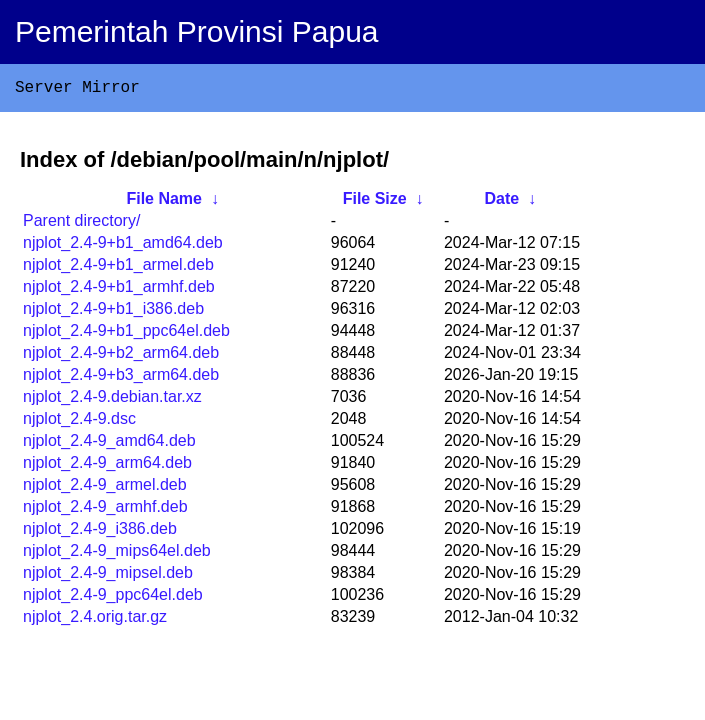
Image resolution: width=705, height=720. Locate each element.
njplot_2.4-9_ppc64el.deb (113, 598)
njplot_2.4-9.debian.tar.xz (112, 400)
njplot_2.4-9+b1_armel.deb (118, 268)
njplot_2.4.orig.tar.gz (95, 620)
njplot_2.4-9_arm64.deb (107, 466)
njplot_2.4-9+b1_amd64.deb (123, 246)
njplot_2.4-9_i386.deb (100, 532)
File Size (375, 202)
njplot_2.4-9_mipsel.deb (108, 576)
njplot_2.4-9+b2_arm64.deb (121, 356)
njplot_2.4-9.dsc (79, 422)
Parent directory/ (81, 224)
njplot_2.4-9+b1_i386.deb (113, 312)
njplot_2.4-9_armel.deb (105, 488)
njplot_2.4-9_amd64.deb (109, 444)
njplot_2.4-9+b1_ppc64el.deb (126, 334)
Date (501, 202)
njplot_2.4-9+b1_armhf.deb (119, 290)
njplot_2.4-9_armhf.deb (105, 510)
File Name (164, 202)
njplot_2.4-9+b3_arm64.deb (121, 378)
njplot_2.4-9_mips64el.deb (117, 554)
